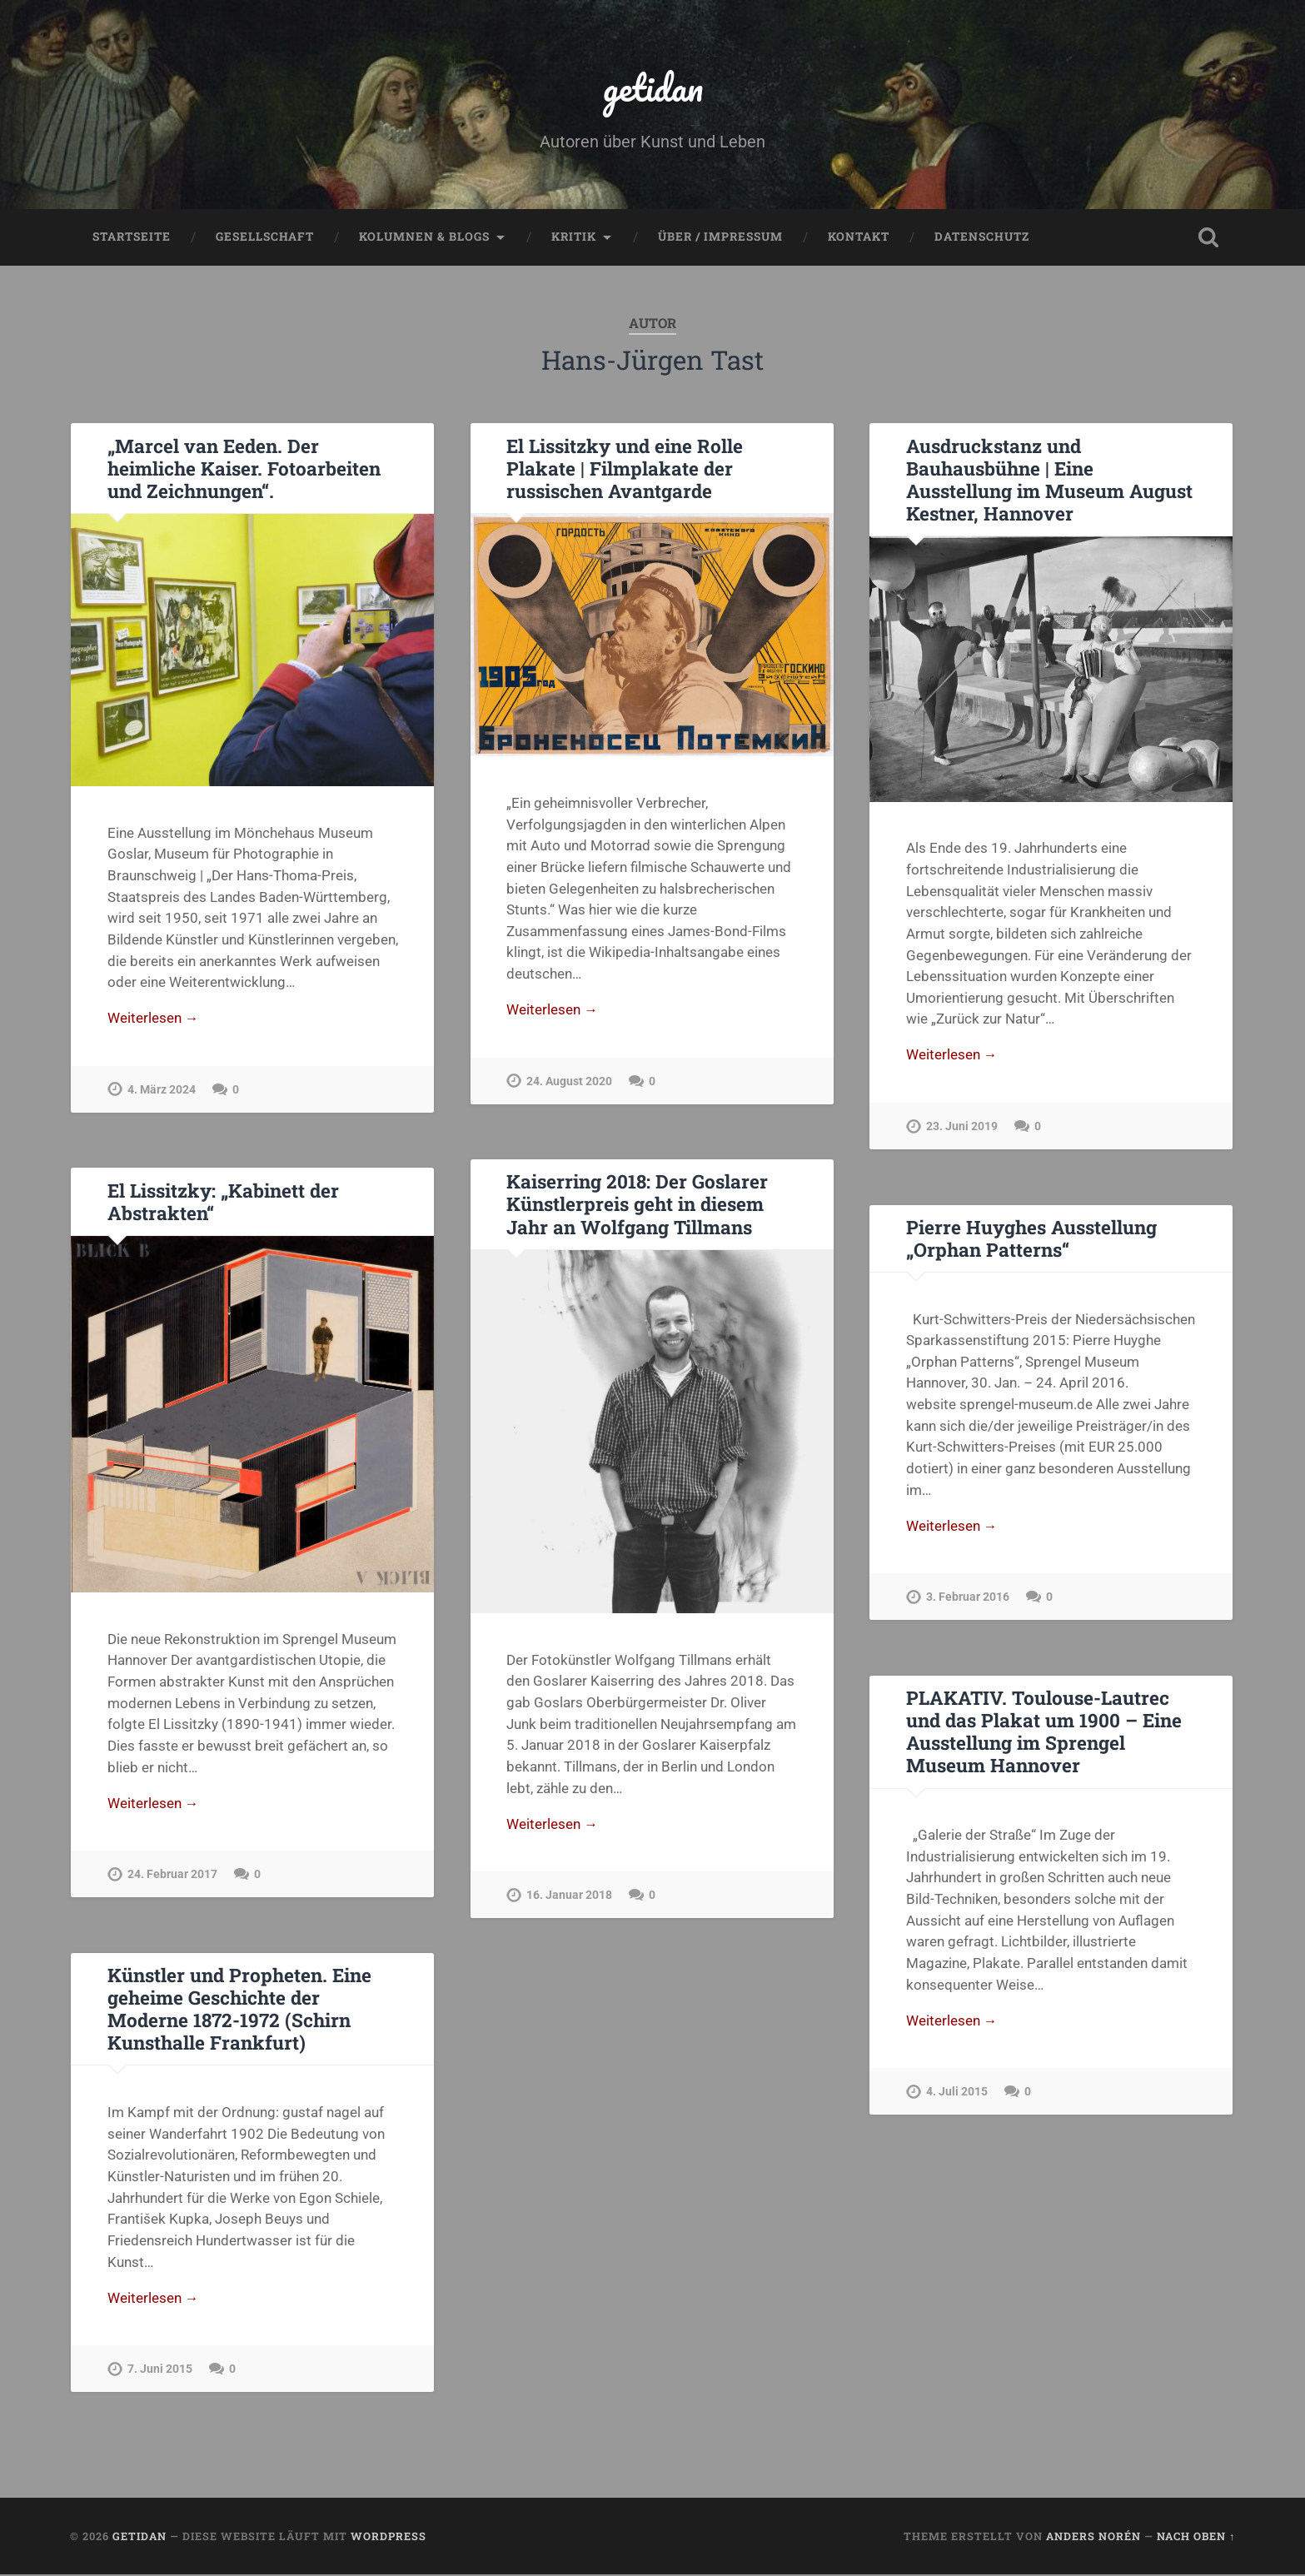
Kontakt (858, 238)
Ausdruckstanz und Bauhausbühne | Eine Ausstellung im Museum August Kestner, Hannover (1049, 481)
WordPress (388, 2537)
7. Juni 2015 (159, 2371)
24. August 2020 (569, 1084)
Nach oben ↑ (1196, 2537)
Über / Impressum (720, 238)
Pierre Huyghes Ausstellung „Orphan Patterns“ (1031, 1239)
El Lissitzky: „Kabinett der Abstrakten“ (222, 1203)
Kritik (573, 238)
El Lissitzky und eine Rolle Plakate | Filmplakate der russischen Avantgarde (623, 470)
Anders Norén (1093, 2537)
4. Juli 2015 (957, 2094)
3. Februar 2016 (967, 1599)
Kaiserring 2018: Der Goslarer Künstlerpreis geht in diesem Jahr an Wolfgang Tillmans (636, 1205)
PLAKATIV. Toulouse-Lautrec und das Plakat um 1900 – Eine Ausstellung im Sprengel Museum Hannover (1043, 1733)
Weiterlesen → (153, 1020)
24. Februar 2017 (172, 1877)
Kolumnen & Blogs (424, 238)
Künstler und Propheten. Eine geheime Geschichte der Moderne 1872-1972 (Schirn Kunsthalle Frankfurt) (239, 2010)
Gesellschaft (265, 238)
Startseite (131, 238)
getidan (653, 87)
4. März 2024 (161, 1092)
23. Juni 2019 (962, 1129)
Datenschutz (981, 238)
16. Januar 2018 (569, 1898)
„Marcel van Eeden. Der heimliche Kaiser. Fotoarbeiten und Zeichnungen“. (244, 470)
